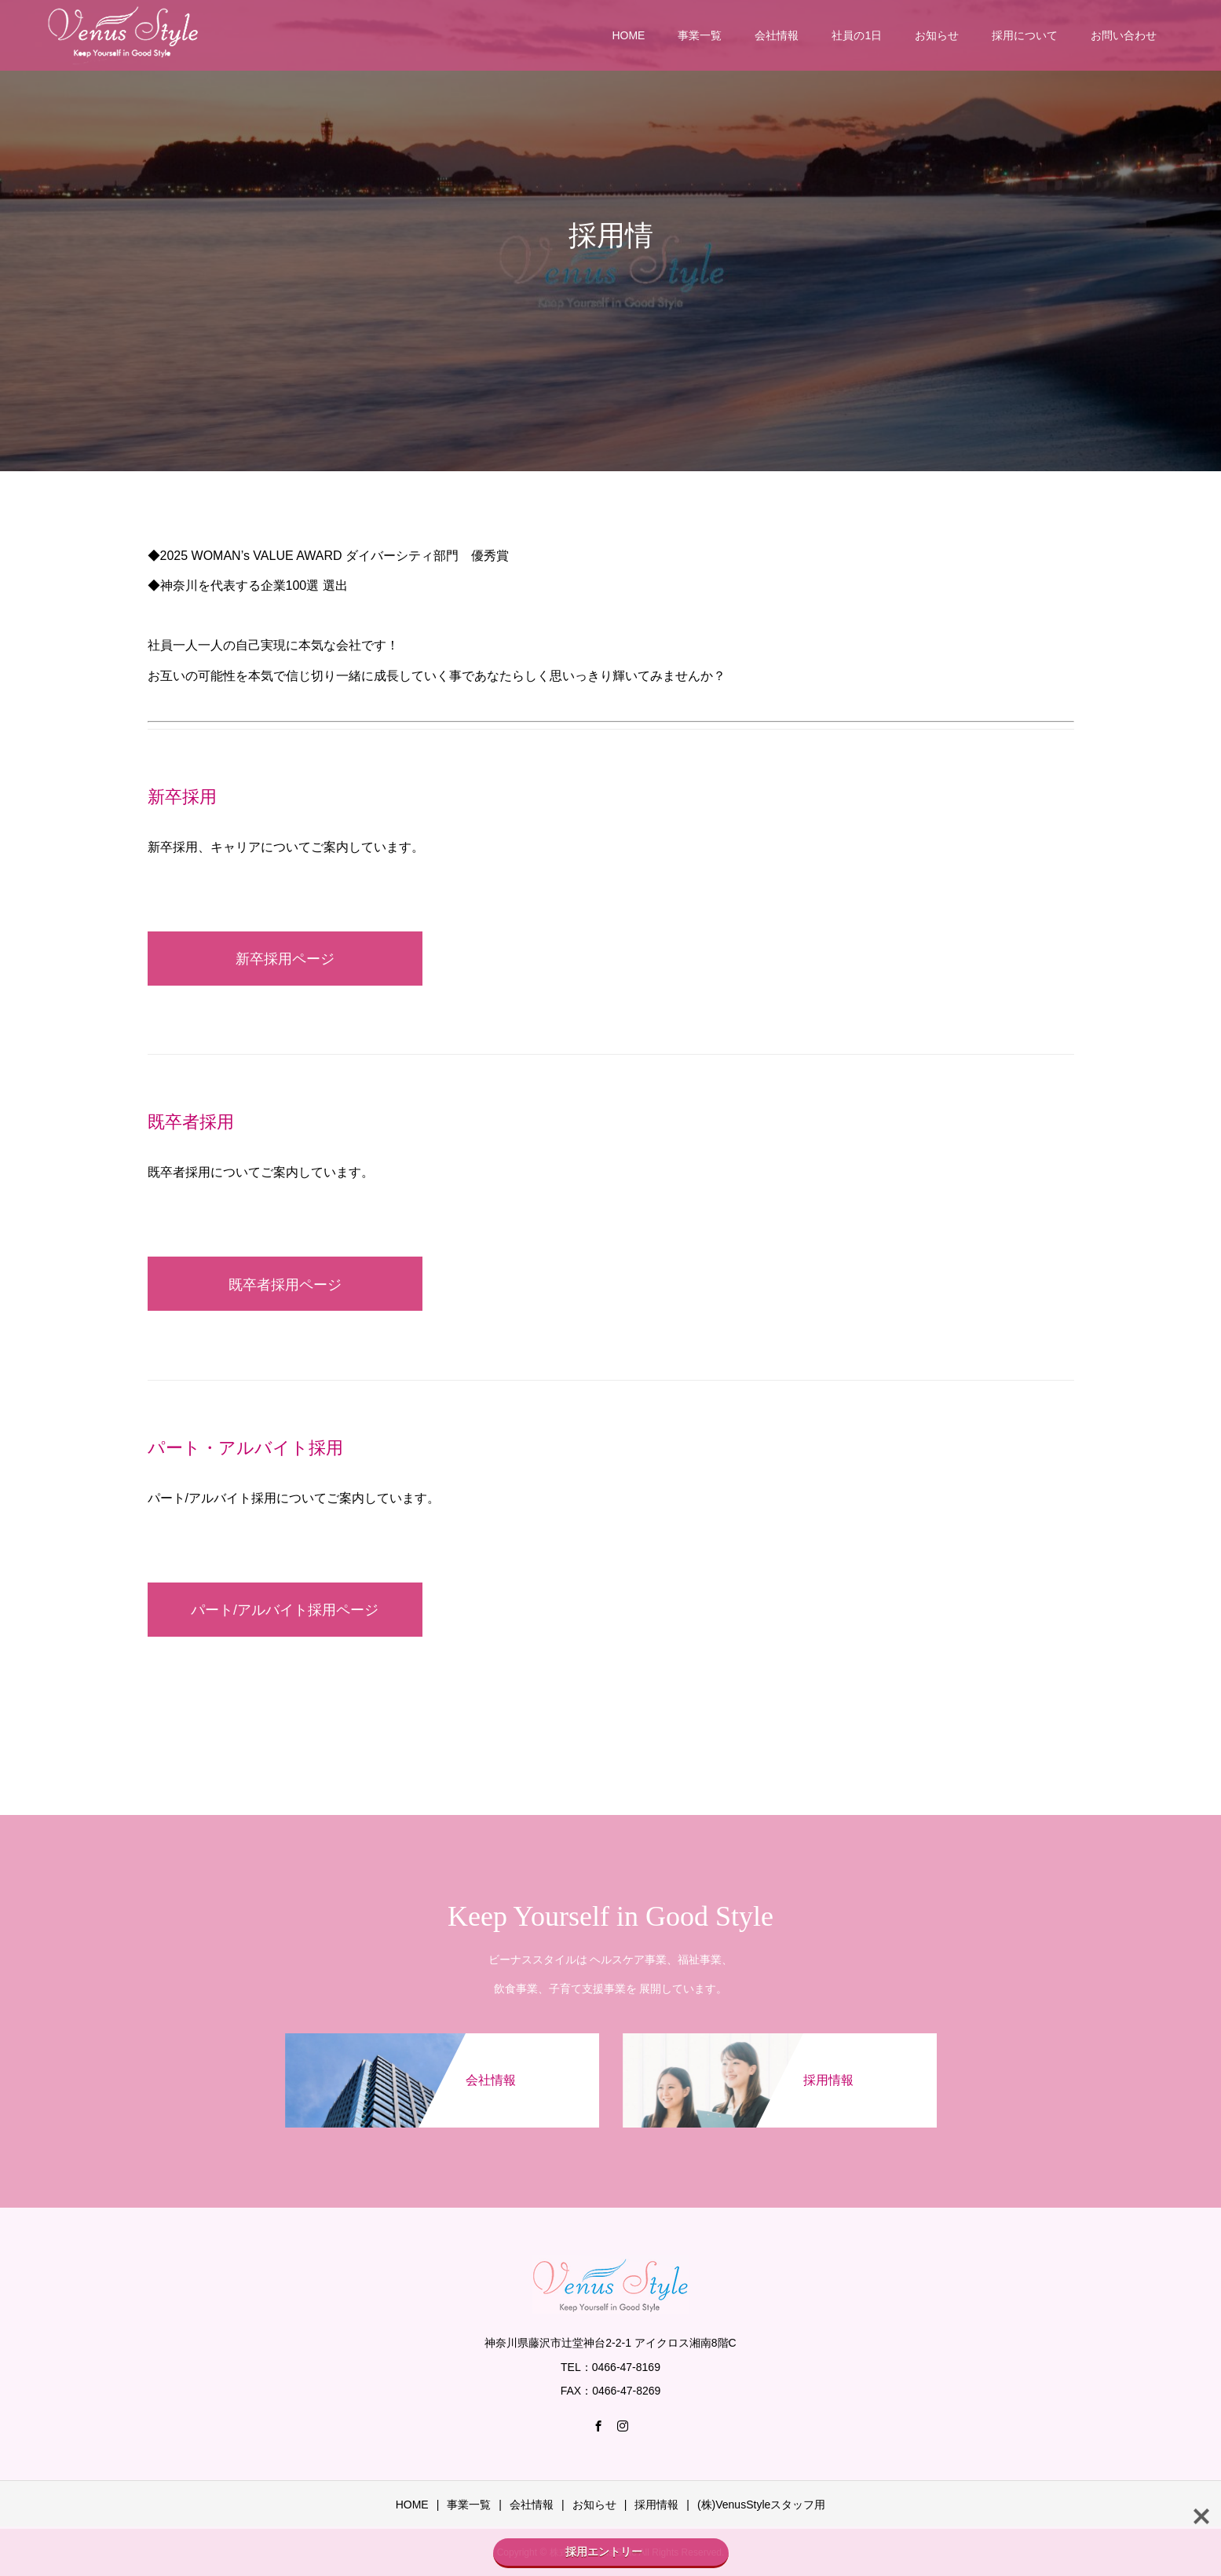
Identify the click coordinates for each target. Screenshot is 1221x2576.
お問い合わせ (1124, 35)
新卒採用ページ (285, 959)
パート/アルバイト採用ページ (284, 1610)
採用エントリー (610, 2552)
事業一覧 (700, 35)
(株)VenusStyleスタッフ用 (761, 2504)
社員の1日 (857, 35)
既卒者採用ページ (285, 1285)
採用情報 (656, 2504)
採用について (1025, 35)
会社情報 (777, 35)
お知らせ (937, 35)
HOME (628, 35)
